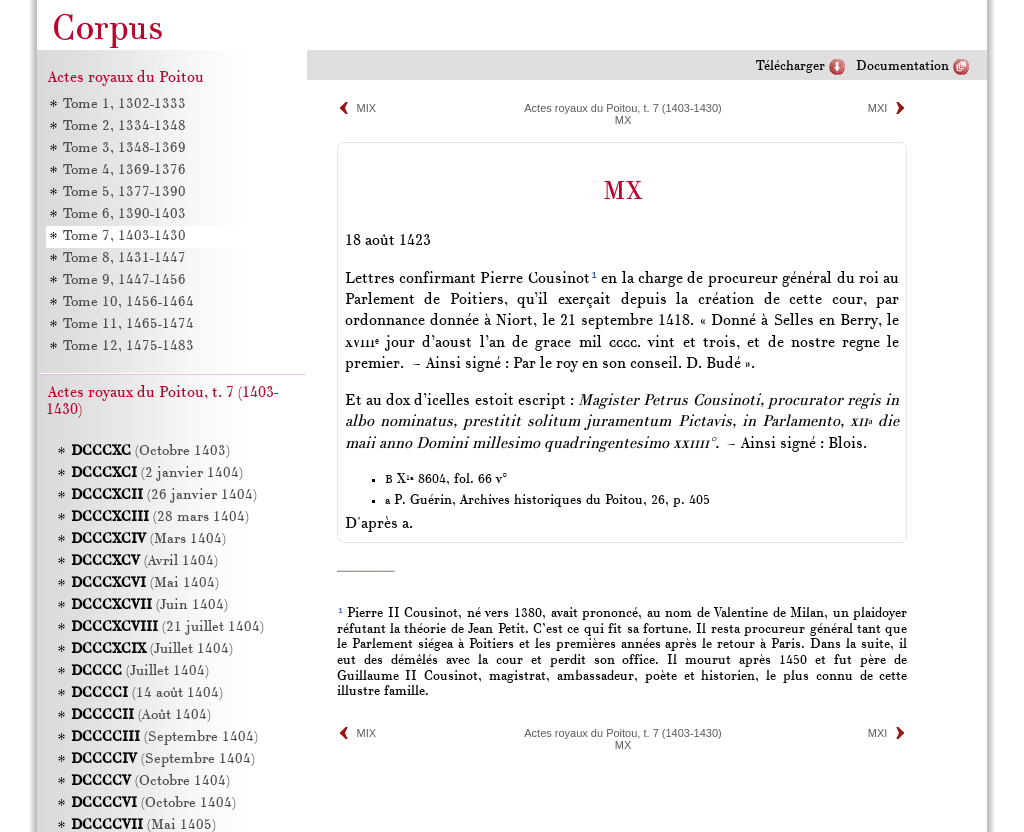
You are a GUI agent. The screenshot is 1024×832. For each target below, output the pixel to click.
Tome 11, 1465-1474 (127, 324)
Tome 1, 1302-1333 (123, 104)
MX (623, 120)
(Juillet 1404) (152, 649)
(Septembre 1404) (164, 737)
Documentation (902, 66)
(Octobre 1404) (150, 781)
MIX (367, 108)
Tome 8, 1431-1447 (123, 258)
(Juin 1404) (149, 605)
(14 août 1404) (147, 693)
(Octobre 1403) (150, 451)
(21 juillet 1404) (167, 627)
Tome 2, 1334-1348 (123, 126)
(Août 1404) (141, 715)
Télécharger (790, 66)
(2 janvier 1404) (157, 473)
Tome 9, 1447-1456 (123, 280)
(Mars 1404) (148, 539)
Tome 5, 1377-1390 (123, 192)
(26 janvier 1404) (164, 495)
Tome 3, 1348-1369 (123, 148)
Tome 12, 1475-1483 (127, 346)
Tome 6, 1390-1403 (123, 214)
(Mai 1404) (145, 583)
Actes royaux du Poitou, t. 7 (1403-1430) (623, 108)
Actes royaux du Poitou (126, 78)
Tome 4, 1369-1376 (123, 170)
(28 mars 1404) (160, 517)
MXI (878, 108)
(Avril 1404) (144, 561)
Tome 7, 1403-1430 (123, 236)
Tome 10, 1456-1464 (127, 302)
